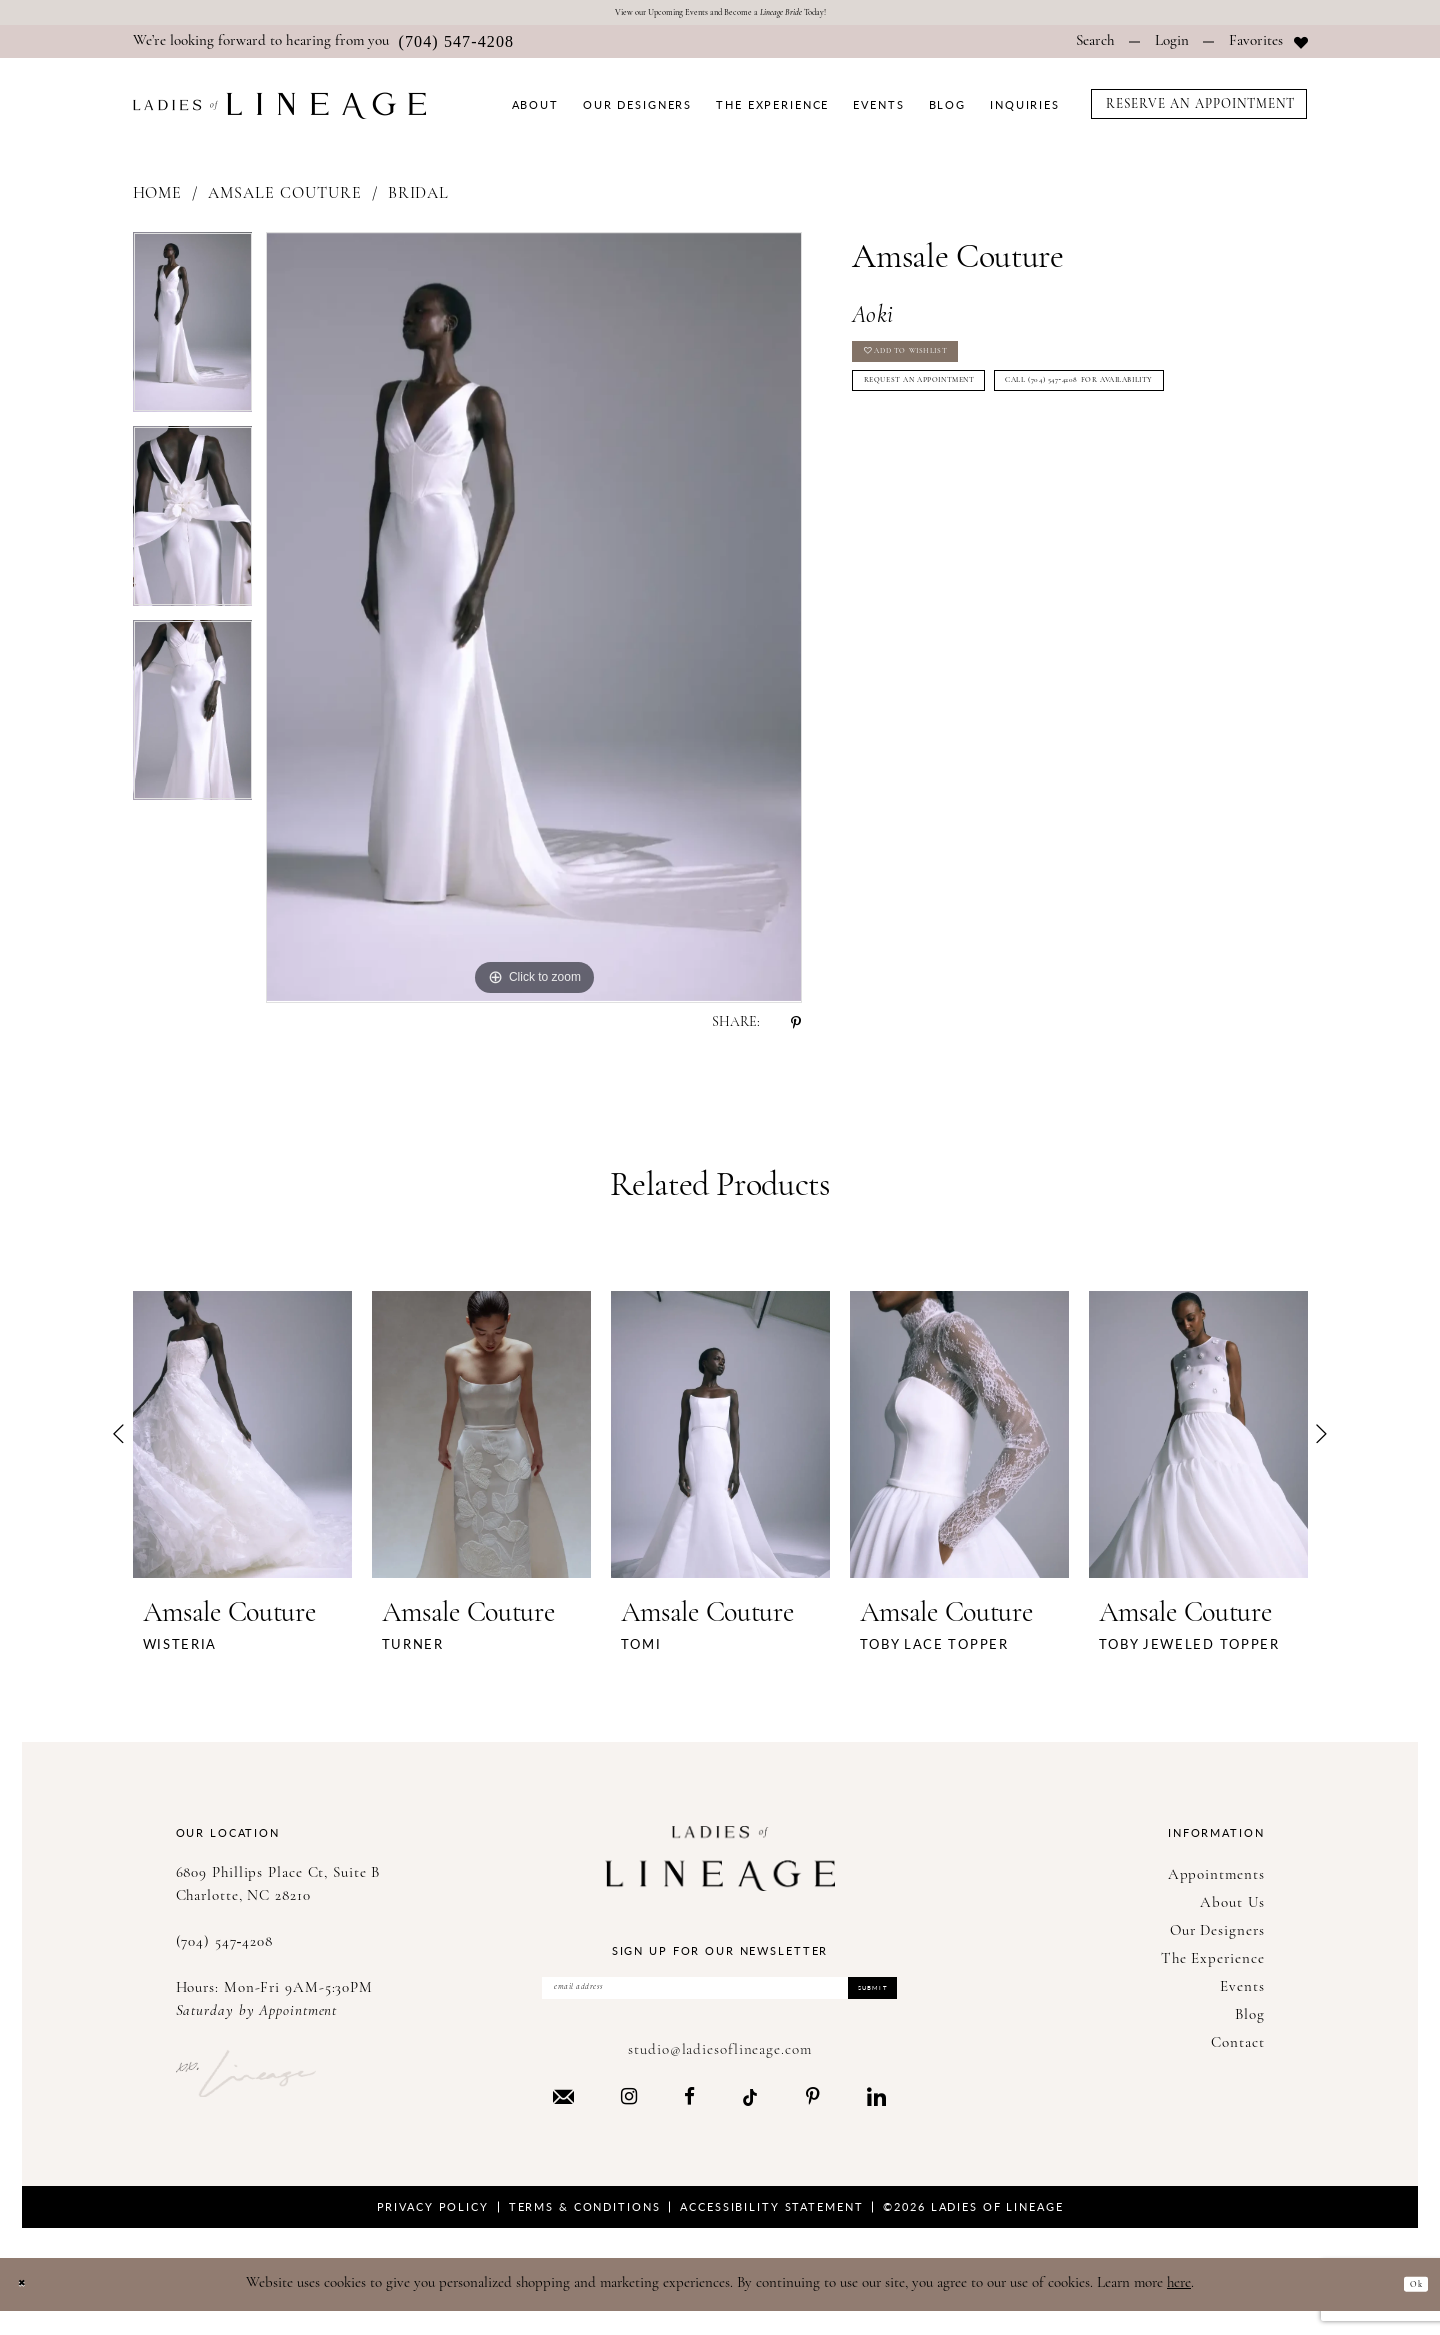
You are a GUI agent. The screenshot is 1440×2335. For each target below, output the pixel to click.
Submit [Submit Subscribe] (854, 2003)
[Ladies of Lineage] (279, 113)
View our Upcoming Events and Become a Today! (720, 16)
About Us (1232, 1910)
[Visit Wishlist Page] (1268, 50)
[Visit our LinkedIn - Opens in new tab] (876, 2120)
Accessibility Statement (771, 2229)
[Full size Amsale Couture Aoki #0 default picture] (534, 625)
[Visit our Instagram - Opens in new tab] (629, 2120)
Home (158, 202)
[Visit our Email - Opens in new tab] (563, 2119)
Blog (1250, 2022)
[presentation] (242, 1441)
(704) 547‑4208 (225, 1949)
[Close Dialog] (29, 2307)
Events (1242, 1994)
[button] (1172, 50)
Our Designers (1217, 1938)
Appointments (1216, 1882)
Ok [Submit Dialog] (1408, 2306)
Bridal (419, 202)
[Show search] (1095, 50)
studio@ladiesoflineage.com (719, 2073)
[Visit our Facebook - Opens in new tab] (689, 2120)
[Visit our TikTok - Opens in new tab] (750, 2119)
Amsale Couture (284, 202)
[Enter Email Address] (719, 2003)
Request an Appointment (967, 421)
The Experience (1213, 1966)
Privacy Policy (433, 2229)
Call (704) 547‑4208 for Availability (1001, 471)
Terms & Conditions (585, 2229)
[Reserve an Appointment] (1199, 111)
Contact (1237, 2050)
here (1179, 2306)
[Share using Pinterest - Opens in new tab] (796, 1030)
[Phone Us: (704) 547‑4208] (324, 50)
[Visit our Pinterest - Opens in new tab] (813, 2120)
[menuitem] (324, 50)
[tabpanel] (193, 337)
